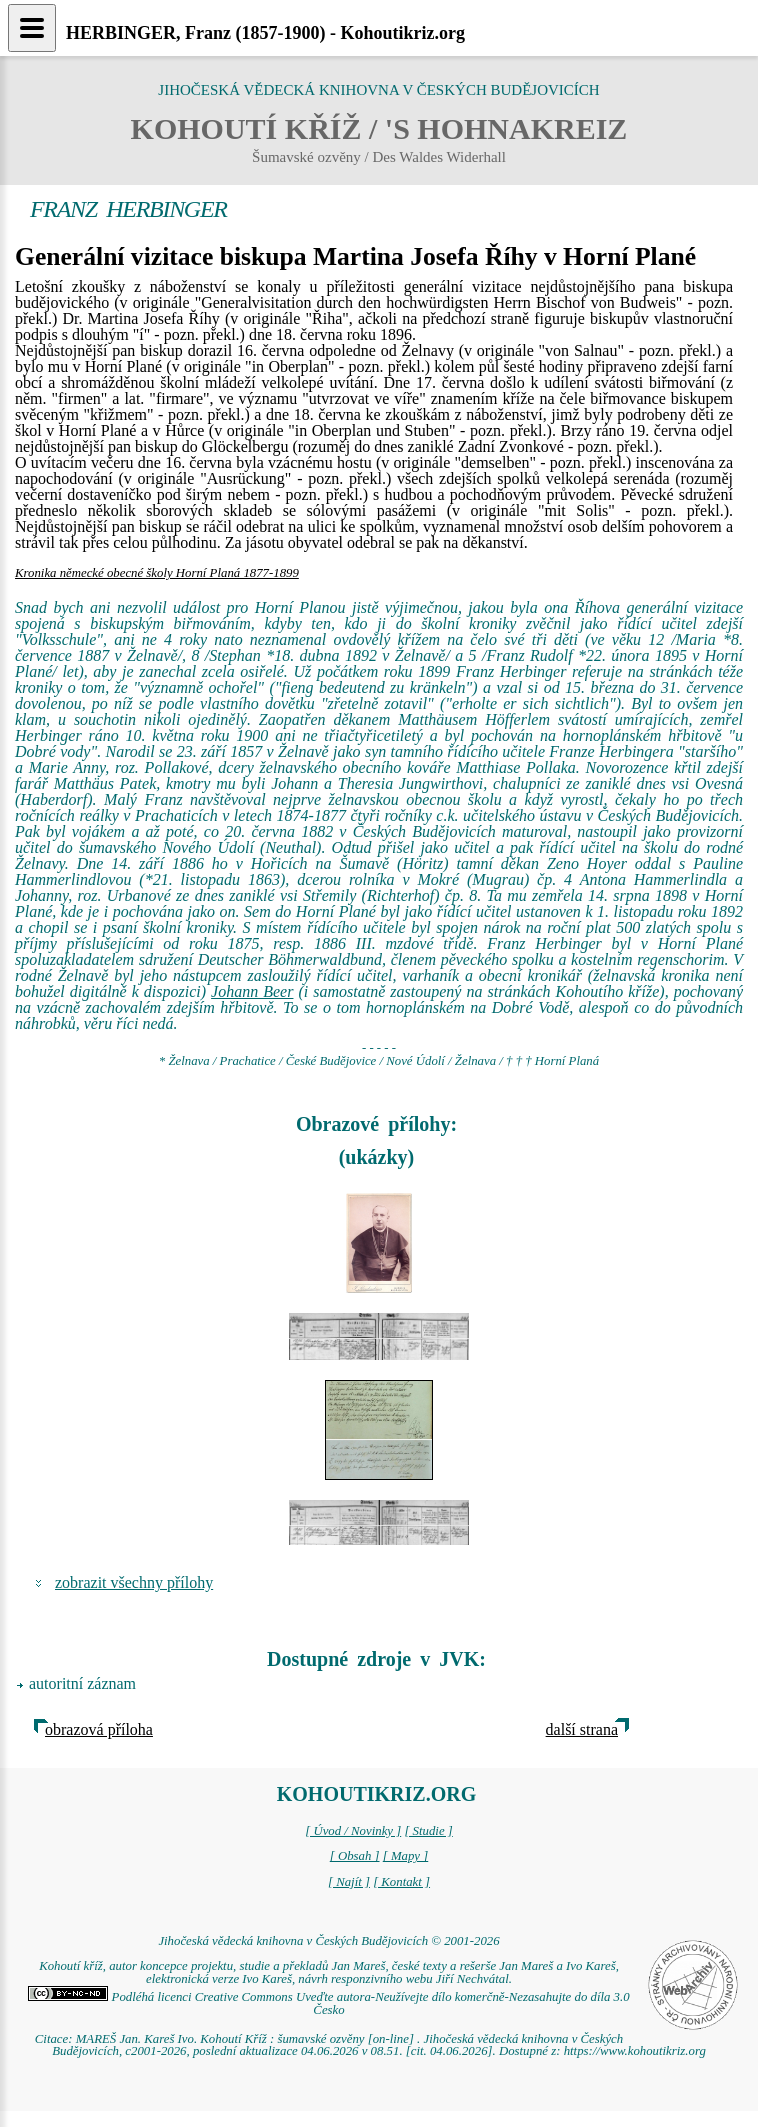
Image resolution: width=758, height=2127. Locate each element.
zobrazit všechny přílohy (134, 1582)
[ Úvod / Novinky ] (353, 1831)
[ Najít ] (349, 1882)
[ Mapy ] (406, 1856)
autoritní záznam (82, 1683)
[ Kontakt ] (401, 1882)
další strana (582, 1729)
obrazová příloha (99, 1729)
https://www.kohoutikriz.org (635, 2051)
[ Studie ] (428, 1831)
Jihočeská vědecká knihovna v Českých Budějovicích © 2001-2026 (328, 1941)
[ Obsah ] (355, 1856)
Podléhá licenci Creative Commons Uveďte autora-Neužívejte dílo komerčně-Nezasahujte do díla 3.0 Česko (328, 2003)
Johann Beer (252, 991)
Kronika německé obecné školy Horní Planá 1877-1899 (157, 573)
